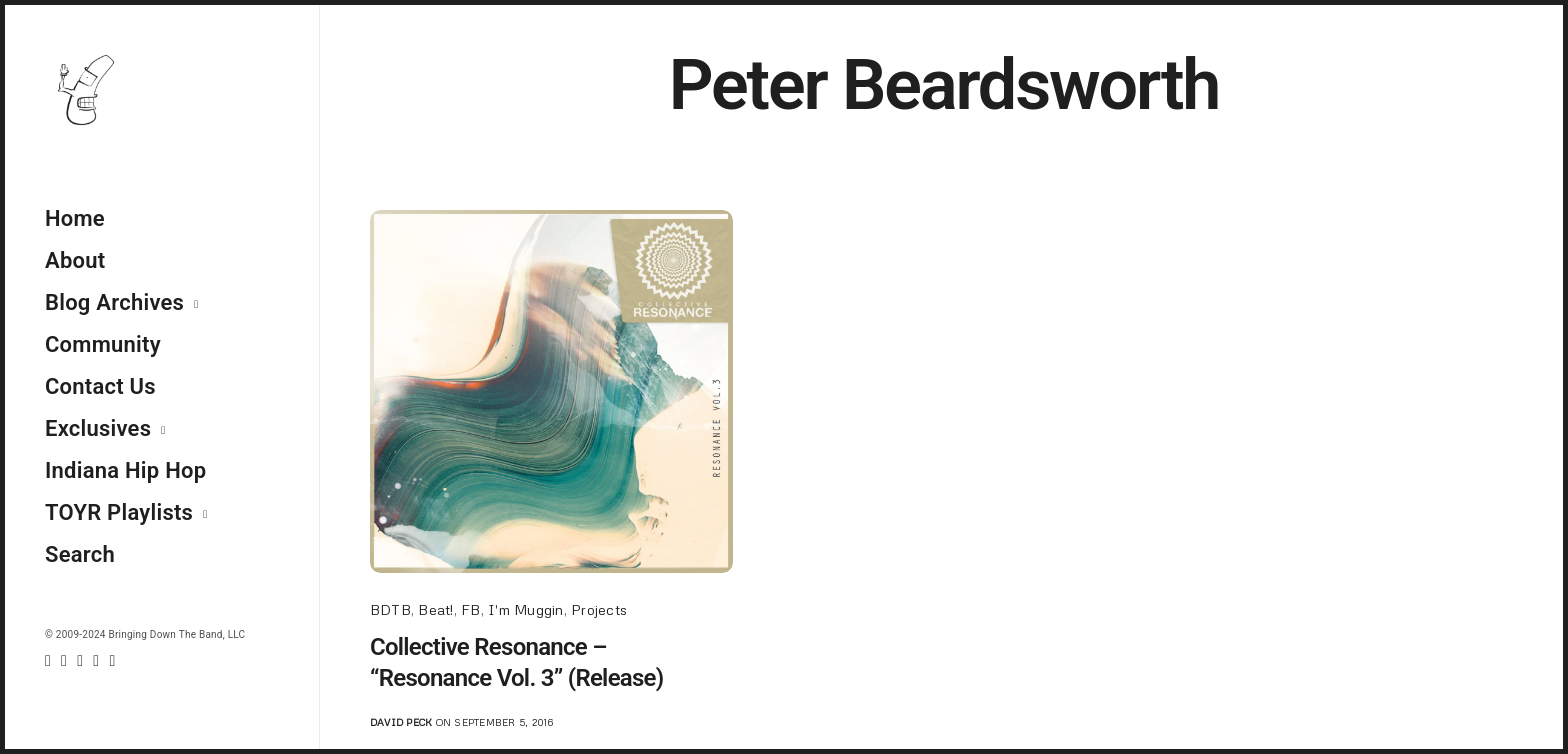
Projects (599, 609)
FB (470, 609)
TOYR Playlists (119, 512)
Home (75, 218)
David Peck (401, 722)
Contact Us (100, 386)
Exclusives (98, 428)
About (75, 260)
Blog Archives (114, 302)
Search (80, 554)
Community (103, 344)
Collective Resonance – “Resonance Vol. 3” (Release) (517, 662)
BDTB (390, 609)
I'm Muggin (525, 609)
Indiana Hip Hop (125, 470)
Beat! (435, 609)
